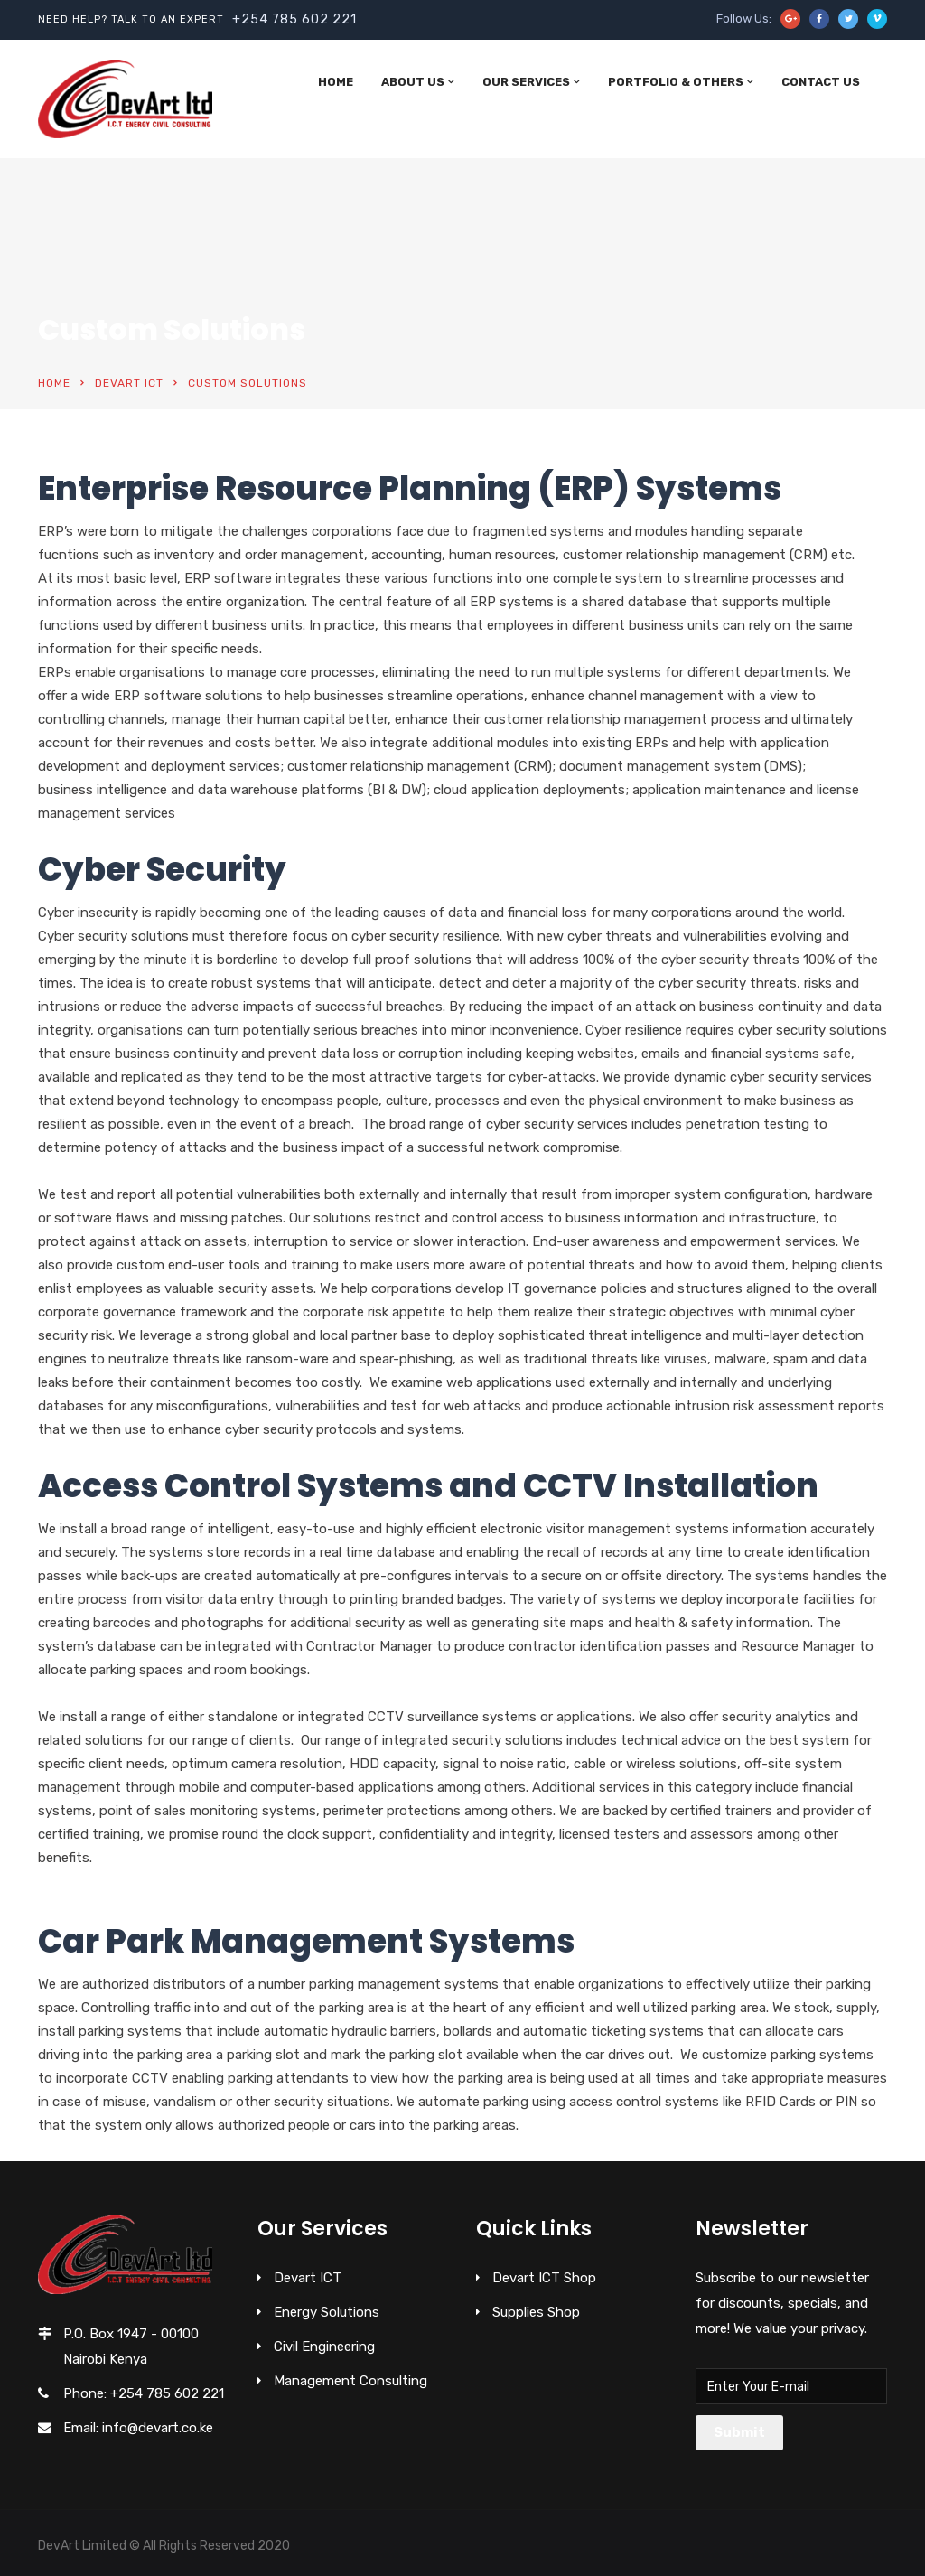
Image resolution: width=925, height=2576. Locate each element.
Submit (739, 2432)
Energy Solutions (326, 2312)
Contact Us (820, 82)
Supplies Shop (536, 2312)
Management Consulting (350, 2381)
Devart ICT (129, 383)
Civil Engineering (324, 2346)
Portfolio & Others (675, 82)
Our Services (526, 82)
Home (335, 82)
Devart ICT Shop (544, 2278)
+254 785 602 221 (294, 19)
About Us (412, 82)
